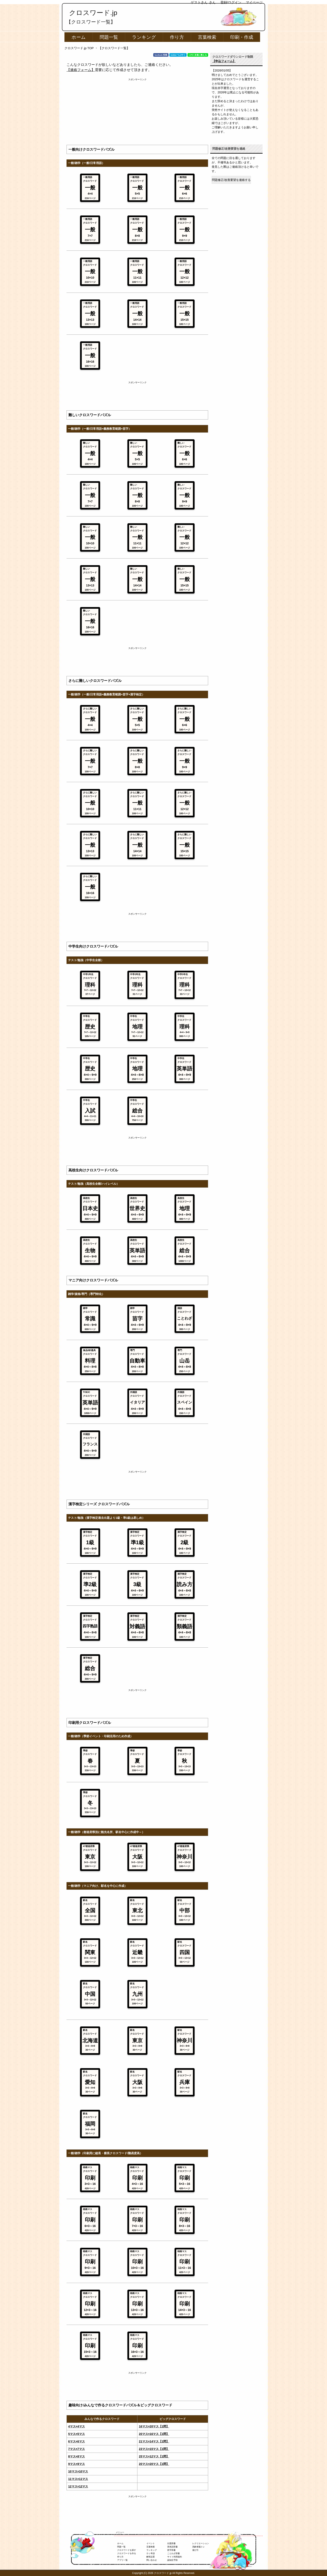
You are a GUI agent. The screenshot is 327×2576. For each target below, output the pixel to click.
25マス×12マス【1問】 (154, 2456)
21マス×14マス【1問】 (154, 2441)
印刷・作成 (241, 37)
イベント (150, 2543)
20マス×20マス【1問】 (154, 2464)
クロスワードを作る (126, 2553)
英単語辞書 (172, 2547)
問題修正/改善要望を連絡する (231, 180)
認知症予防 (172, 2560)
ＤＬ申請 (150, 2553)
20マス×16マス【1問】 (154, 2434)
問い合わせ (151, 2560)
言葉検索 (207, 37)
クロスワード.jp (93, 12)
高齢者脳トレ (198, 2547)
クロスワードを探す (126, 2550)
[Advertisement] (137, 110)
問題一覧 (109, 37)
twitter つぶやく (178, 55)
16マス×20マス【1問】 (154, 2426)
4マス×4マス (76, 2426)
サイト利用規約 (174, 2557)
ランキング (144, 37)
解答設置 (150, 2557)
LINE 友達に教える (198, 55)
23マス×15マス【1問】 (154, 2449)
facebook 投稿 (161, 55)
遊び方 (195, 2550)
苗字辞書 (171, 2550)
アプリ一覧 (122, 2560)
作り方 (177, 37)
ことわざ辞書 (173, 2553)
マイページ (254, 2)
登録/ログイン (230, 2)
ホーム (79, 37)
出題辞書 (171, 2543)
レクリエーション (200, 2543)
